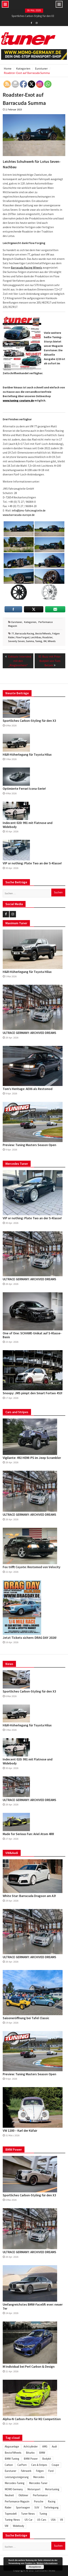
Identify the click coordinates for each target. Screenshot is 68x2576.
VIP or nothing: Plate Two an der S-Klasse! (32, 863)
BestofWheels (43, 633)
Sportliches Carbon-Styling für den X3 (33, 16)
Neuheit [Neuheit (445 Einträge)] (9, 2495)
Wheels (52, 641)
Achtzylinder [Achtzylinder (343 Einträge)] (31, 2446)
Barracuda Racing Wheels (26, 267)
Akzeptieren (35, 2567)
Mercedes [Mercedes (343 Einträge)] (38, 2477)
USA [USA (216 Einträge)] (53, 2519)
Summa (30, 641)
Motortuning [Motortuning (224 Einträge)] (52, 2489)
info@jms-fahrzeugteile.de (29, 510)
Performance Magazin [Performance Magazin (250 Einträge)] (17, 2501)
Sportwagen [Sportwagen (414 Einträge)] (23, 2507)
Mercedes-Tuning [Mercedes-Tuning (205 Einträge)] (14, 2483)
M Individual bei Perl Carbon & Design (29, 2367)
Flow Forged (22, 637)
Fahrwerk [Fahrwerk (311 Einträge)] (26, 2471)
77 (12, 633)
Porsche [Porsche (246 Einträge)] (38, 2501)
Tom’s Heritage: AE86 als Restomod (27, 1089)
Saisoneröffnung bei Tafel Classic (26, 2018)
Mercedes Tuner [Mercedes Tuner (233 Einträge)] (38, 2483)
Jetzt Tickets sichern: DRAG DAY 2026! (30, 1638)
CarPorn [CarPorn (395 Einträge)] (22, 2465)
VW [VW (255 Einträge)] (6, 2526)
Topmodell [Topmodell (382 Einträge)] (11, 2513)
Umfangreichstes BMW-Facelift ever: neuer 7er (33, 2306)
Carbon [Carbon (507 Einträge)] (9, 2465)
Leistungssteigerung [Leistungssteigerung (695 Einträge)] (17, 2477)
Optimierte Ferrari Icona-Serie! (24, 789)
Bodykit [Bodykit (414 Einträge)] (46, 2458)
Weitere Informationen (47, 2563)
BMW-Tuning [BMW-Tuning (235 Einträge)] (12, 2458)
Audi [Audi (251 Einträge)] (54, 2446)
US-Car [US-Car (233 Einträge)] (28, 2519)
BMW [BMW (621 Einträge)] (42, 2452)
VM (44, 641)
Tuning (38, 641)
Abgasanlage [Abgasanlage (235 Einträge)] (12, 2446)
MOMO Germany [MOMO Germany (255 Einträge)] (14, 2489)
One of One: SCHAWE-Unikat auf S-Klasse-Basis (32, 1335)
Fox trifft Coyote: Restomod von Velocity (31, 1567)
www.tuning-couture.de (18, 400)
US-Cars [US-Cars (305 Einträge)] (41, 2519)
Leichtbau (36, 637)
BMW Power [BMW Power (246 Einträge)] (31, 2458)
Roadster (47, 637)
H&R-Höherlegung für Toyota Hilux (27, 755)
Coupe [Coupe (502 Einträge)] (55, 2465)
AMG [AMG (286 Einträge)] (44, 2446)
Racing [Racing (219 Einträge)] (51, 2501)
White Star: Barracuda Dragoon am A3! (29, 1896)
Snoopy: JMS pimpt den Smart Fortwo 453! (32, 1393)
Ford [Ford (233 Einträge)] (50, 2471)
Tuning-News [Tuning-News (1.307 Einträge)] (12, 2519)
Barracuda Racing (24, 633)
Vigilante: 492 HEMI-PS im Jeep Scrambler (32, 1458)
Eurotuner (16, 622)
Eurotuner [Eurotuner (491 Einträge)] (10, 2471)
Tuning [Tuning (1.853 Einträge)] (43, 2513)
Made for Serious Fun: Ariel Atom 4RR (28, 1834)
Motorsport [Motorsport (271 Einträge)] (33, 2489)
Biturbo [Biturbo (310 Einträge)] (30, 2452)
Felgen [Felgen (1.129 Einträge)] (40, 2471)
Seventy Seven (16, 641)
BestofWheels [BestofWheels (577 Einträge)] (13, 2452)
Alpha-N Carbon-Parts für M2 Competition (32, 2419)
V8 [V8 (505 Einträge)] (61, 2519)
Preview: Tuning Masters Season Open (29, 1145)
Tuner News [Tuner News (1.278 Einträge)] (28, 2513)
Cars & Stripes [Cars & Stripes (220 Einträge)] (39, 2465)
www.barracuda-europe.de (19, 515)
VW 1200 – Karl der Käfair (20, 2131)
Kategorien (30, 622)
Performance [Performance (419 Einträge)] (40, 2495)
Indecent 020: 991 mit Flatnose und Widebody (27, 825)
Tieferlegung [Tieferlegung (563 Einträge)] (51, 2507)
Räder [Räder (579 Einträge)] (8, 2507)
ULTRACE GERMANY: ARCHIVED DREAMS (29, 1033)
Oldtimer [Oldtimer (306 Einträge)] (23, 2495)
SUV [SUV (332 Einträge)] (36, 2507)
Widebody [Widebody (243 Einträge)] (18, 2526)
